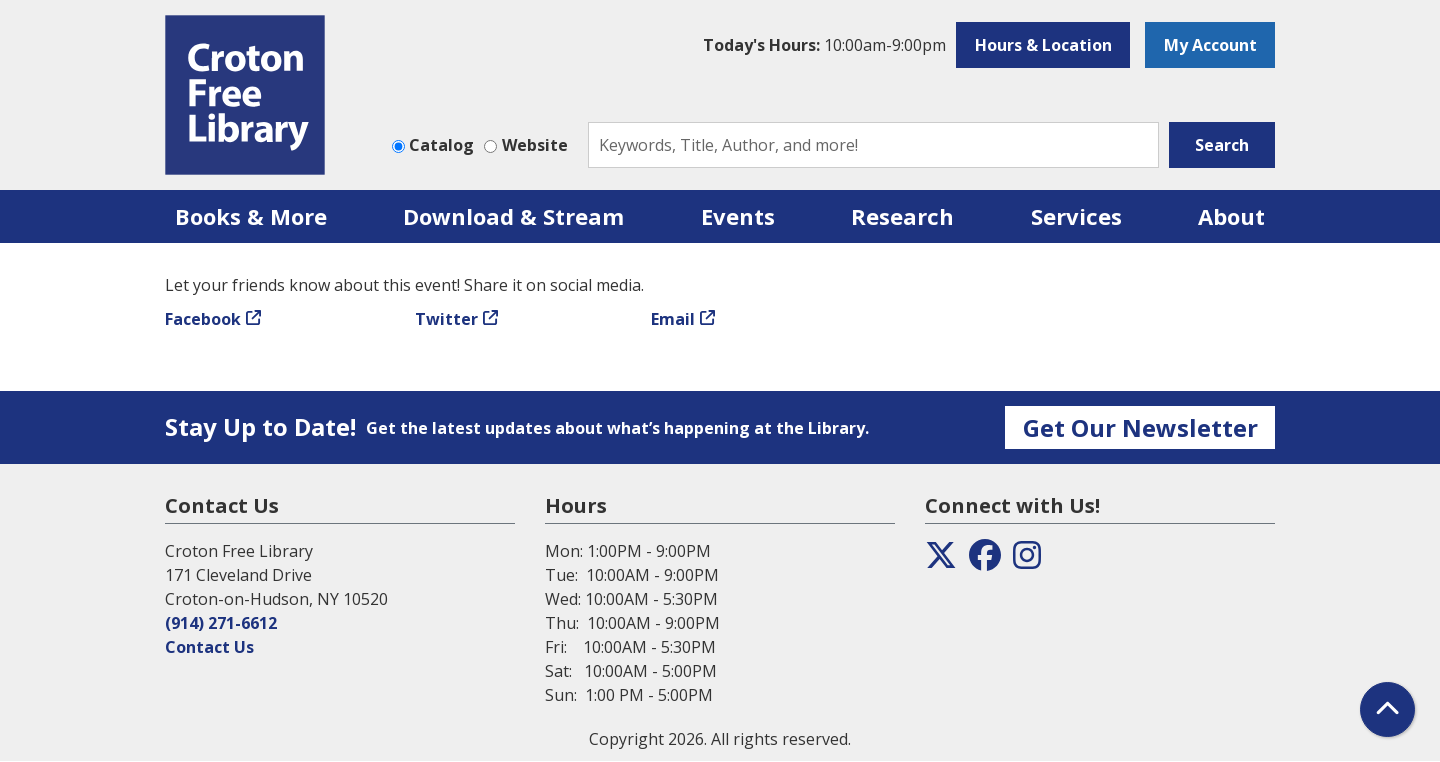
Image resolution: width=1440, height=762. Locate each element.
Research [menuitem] (902, 216)
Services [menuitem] (1076, 216)
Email (673, 319)
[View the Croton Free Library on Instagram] (1027, 561)
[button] (824, 45)
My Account (1210, 45)
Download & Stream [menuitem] (513, 216)
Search (1222, 145)
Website (535, 145)
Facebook (203, 319)
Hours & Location (1043, 45)
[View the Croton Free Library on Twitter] (941, 561)
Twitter (446, 319)
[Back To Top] (1387, 709)
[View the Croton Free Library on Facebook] (985, 561)
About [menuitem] (1231, 216)
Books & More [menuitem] (251, 216)
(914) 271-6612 (221, 623)
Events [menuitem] (738, 216)
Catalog (441, 145)
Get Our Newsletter (1140, 427)
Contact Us (209, 647)
